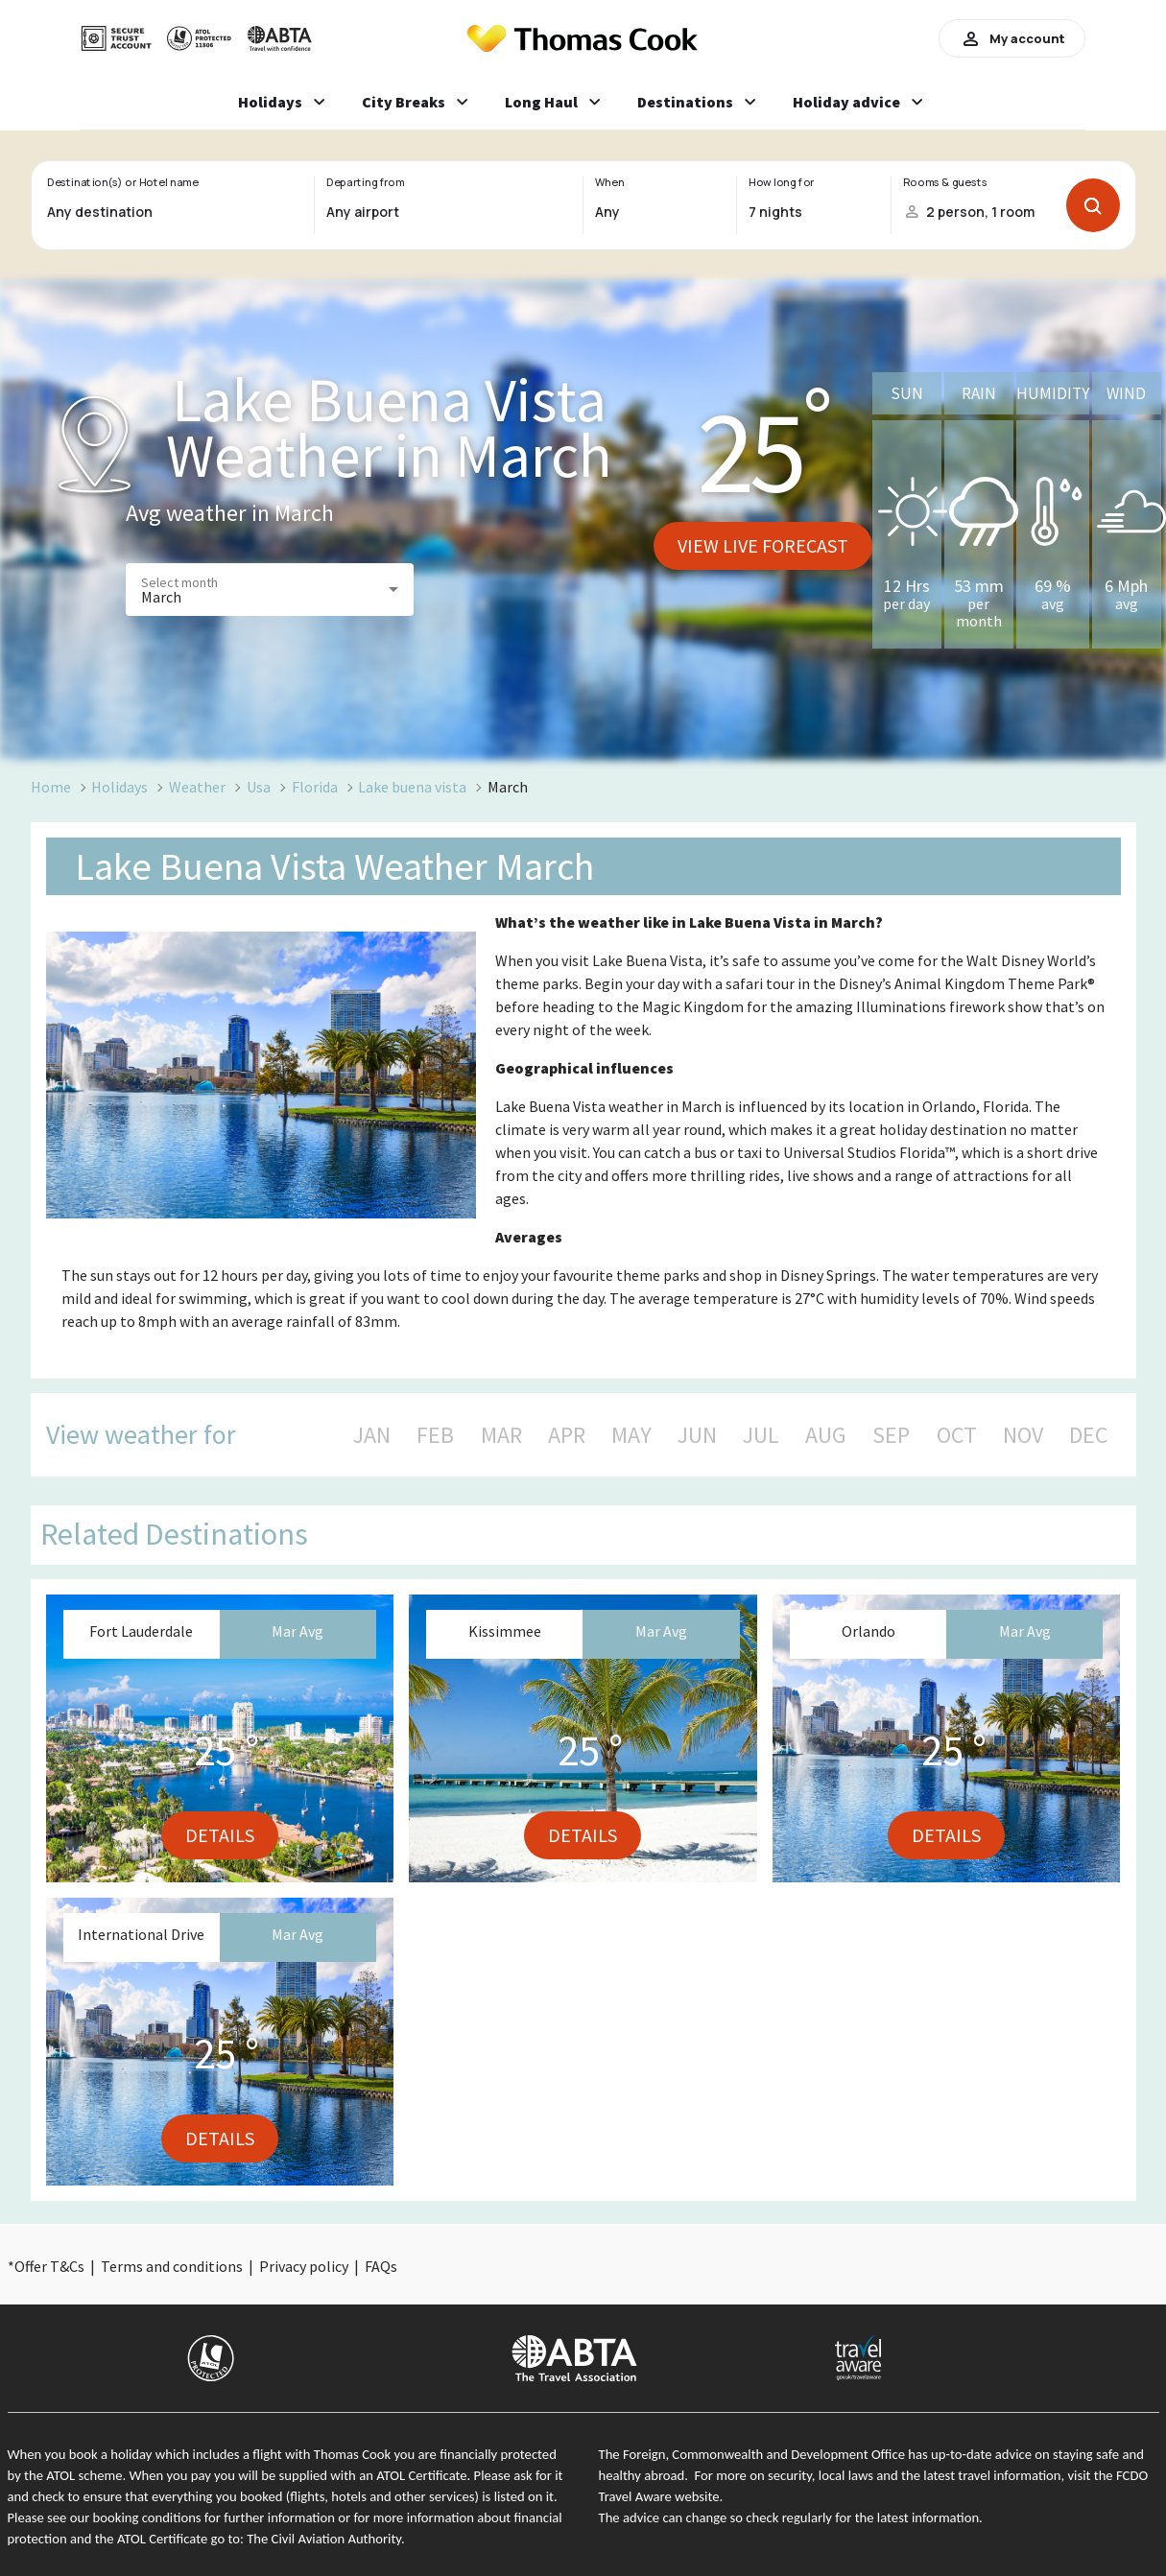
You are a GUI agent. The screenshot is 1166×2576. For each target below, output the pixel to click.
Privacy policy (303, 2266)
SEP (891, 1435)
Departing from (365, 182)
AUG (825, 1435)
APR (566, 1435)
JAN (372, 1435)
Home (51, 786)
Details (219, 1835)
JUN (697, 1435)
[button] (270, 589)
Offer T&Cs (49, 2266)
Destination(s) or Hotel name (122, 182)
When (609, 182)
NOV (1023, 1435)
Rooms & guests (944, 182)
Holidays (119, 786)
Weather (197, 786)
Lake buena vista (412, 786)
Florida (315, 786)
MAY (631, 1435)
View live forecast (763, 545)
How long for (782, 182)
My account (1012, 38)
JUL (761, 1435)
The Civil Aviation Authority (324, 2538)
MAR (501, 1435)
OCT (957, 1435)
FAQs (381, 2266)
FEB (435, 1435)
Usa (259, 786)
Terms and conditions (172, 2266)
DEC (1088, 1435)
